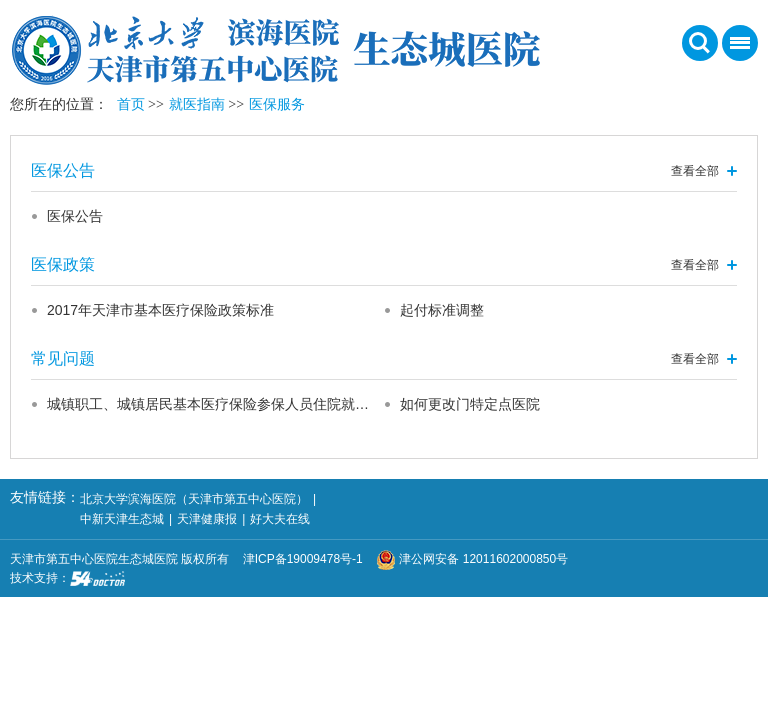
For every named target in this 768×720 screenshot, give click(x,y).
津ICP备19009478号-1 (308, 559)
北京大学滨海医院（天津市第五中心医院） (194, 499)
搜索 (700, 43)
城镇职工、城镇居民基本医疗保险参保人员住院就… (208, 404)
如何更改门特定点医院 (470, 404)
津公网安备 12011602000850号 (472, 559)
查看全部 (695, 171)
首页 (131, 104)
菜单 (736, 49)
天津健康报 (207, 519)
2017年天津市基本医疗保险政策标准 (160, 310)
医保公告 (75, 216)
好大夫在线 (280, 519)
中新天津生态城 (122, 519)
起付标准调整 (442, 310)
